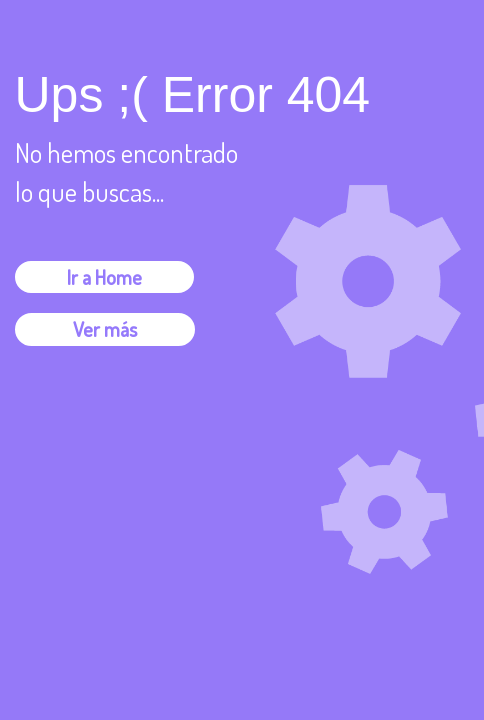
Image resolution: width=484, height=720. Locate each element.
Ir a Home (104, 277)
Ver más (105, 329)
